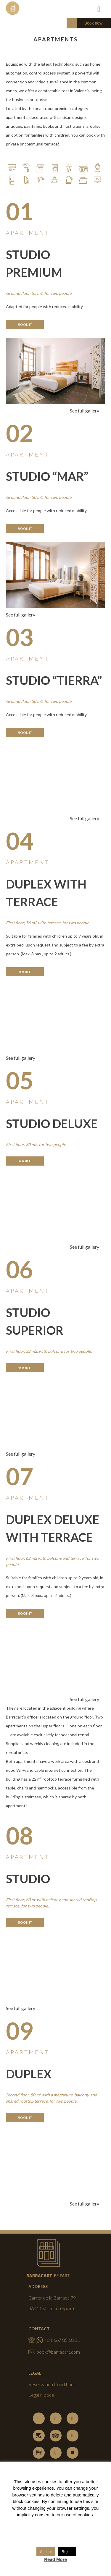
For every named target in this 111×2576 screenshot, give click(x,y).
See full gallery (84, 410)
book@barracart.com (54, 2352)
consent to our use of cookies (64, 2514)
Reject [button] (67, 2551)
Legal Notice (41, 2395)
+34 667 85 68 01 (54, 2340)
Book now (93, 23)
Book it (25, 324)
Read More (55, 2559)
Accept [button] (46, 2551)
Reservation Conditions (51, 2384)
